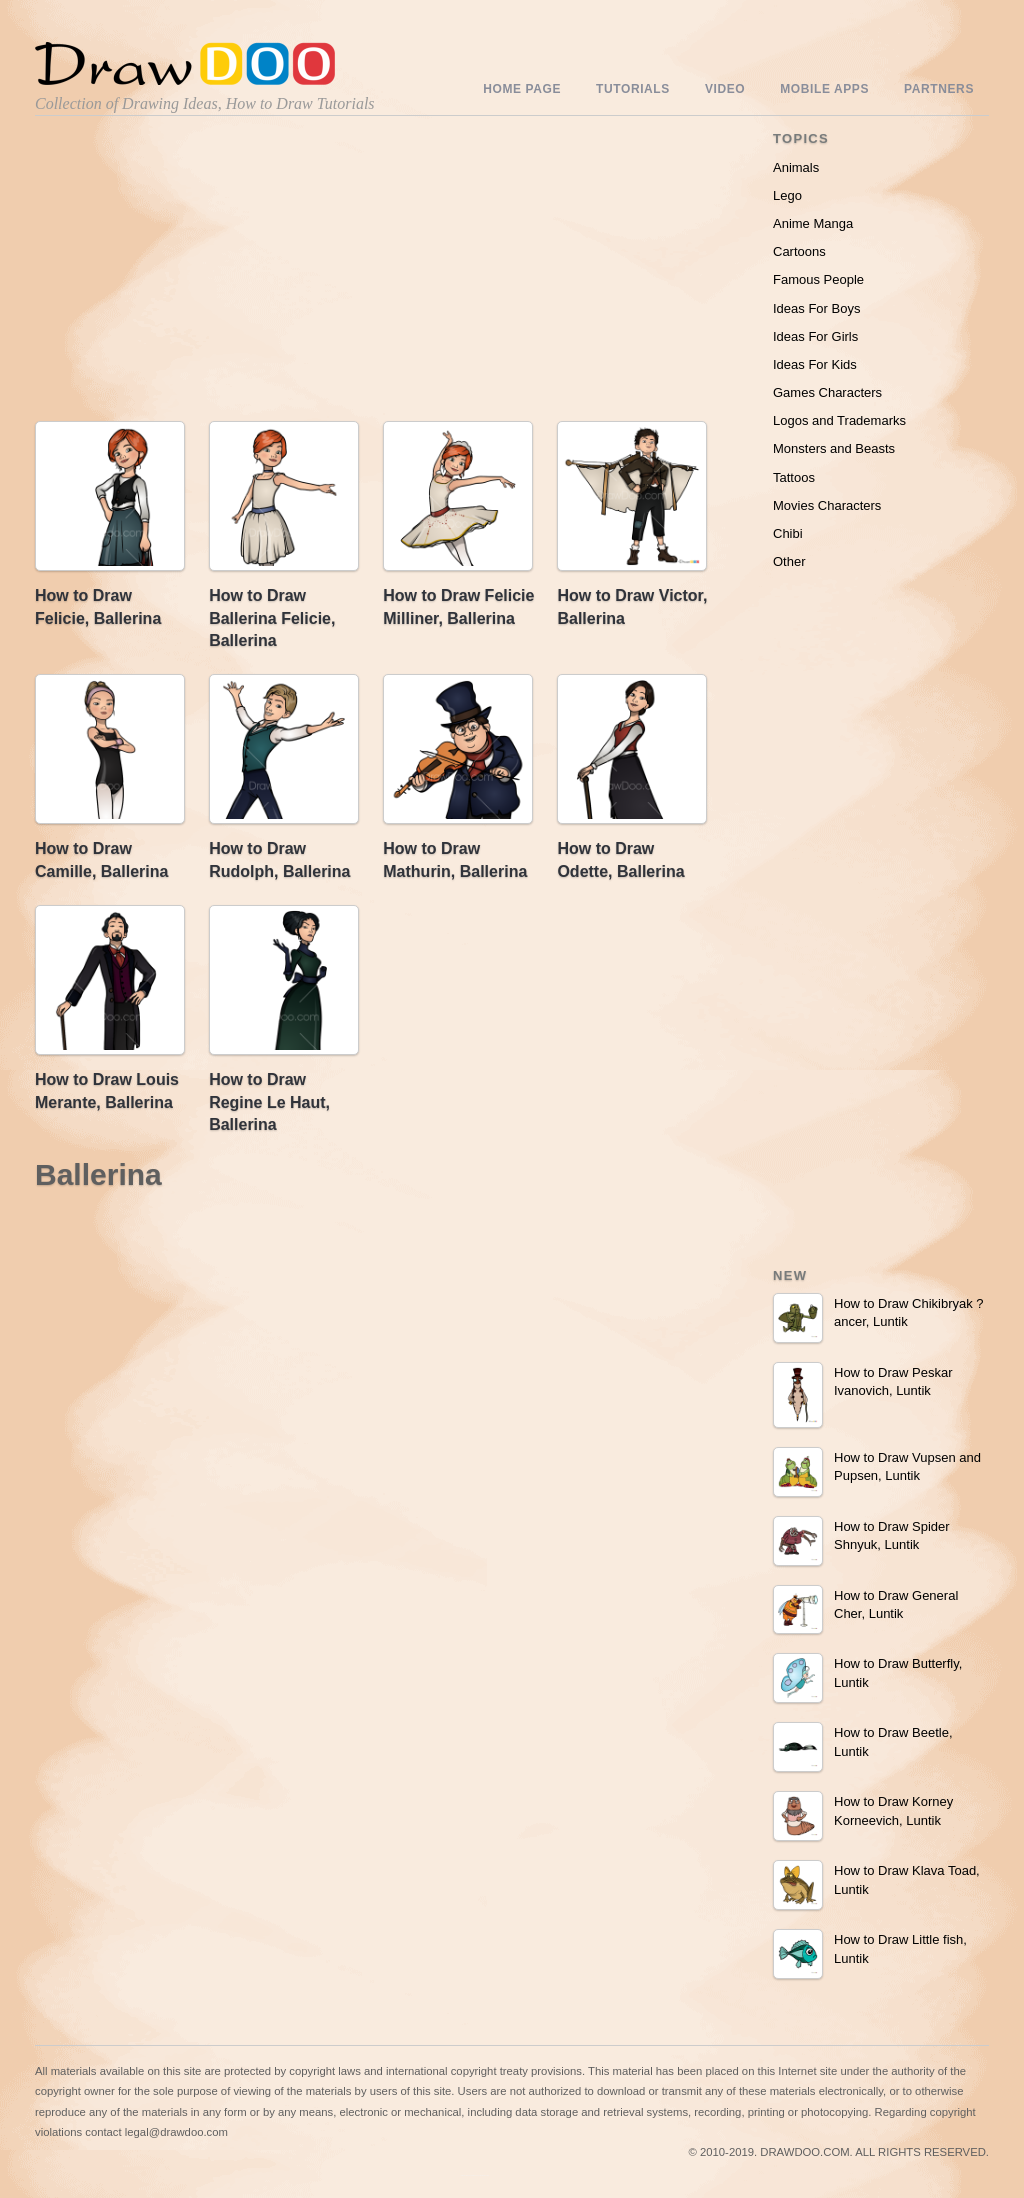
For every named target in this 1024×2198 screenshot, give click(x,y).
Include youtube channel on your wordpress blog (475, 2175)
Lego (787, 195)
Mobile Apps (824, 89)
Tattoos (794, 477)
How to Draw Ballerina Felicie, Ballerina (272, 618)
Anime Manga (813, 223)
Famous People (818, 279)
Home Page (522, 89)
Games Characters (827, 392)
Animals (796, 167)
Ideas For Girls (815, 336)
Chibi (788, 533)
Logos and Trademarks (839, 420)
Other (789, 561)
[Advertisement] (205, 273)
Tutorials (633, 89)
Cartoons (799, 251)
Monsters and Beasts (834, 448)
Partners (939, 89)
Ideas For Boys (816, 308)
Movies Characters (827, 505)
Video (725, 89)
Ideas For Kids (815, 364)
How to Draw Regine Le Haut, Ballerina (269, 1102)
